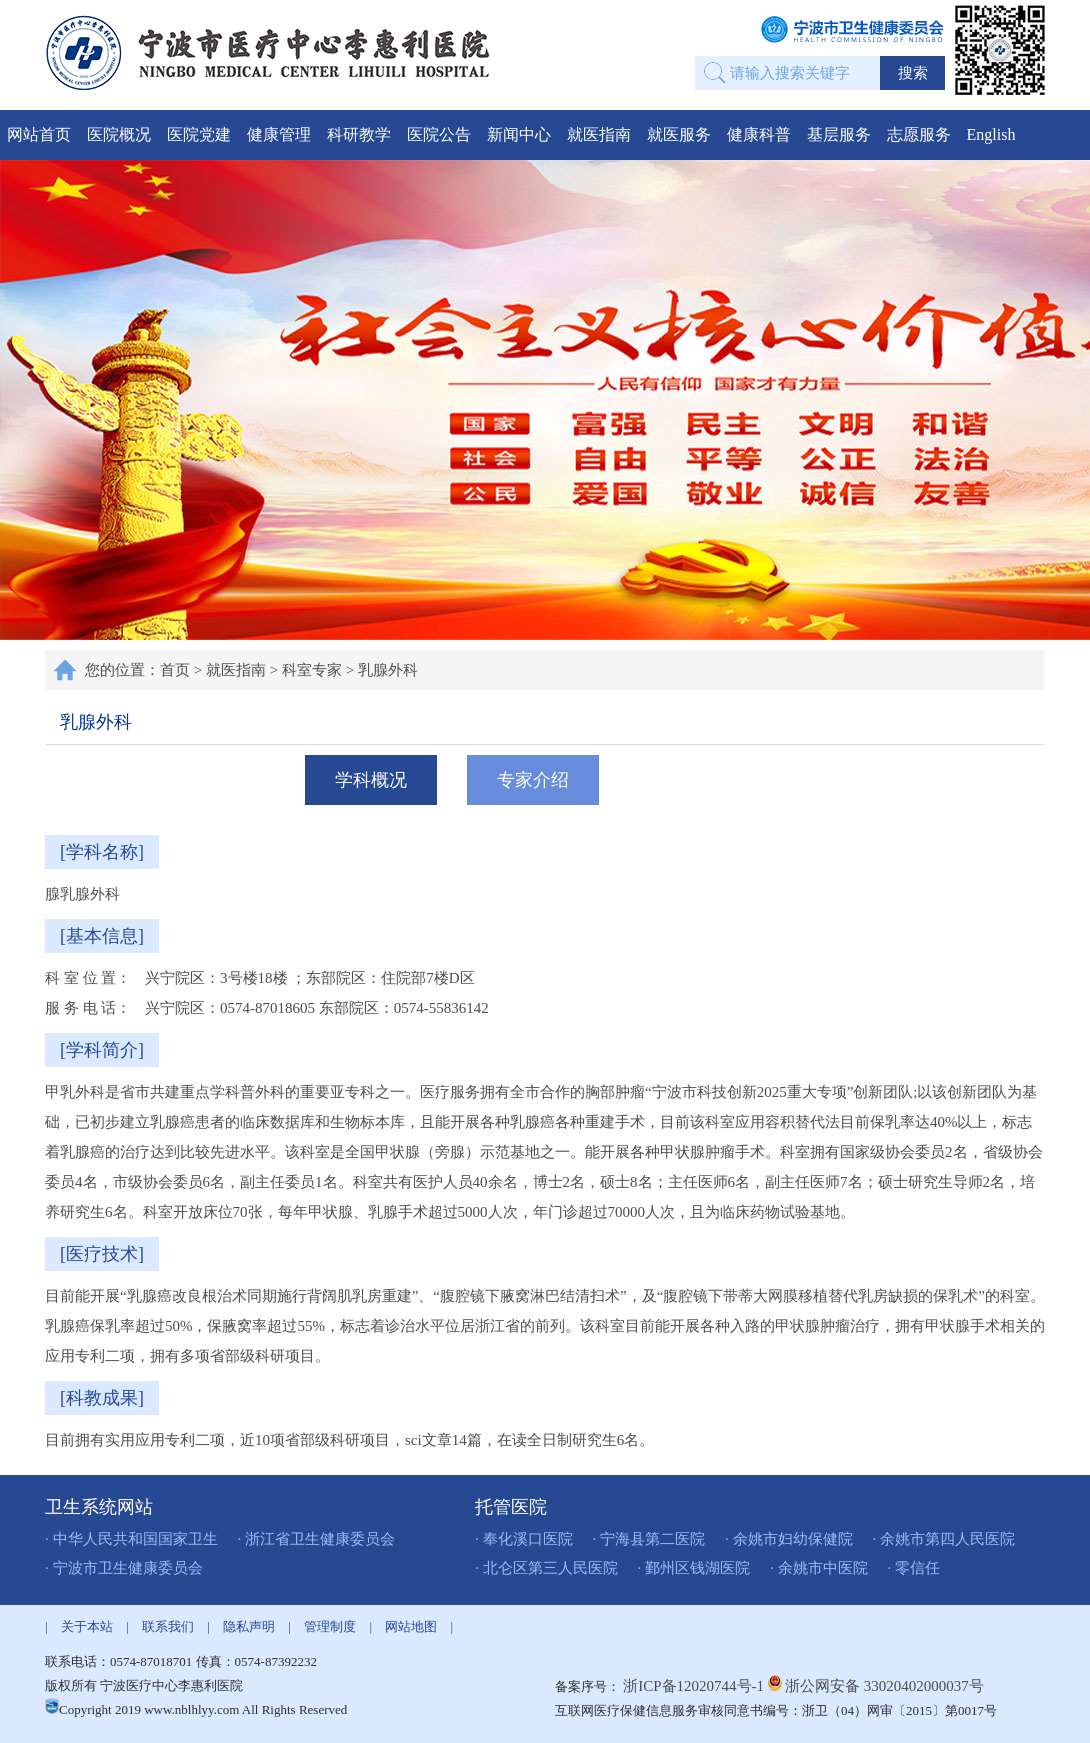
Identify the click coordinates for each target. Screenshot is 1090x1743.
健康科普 (759, 134)
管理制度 (330, 1626)
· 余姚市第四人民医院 (944, 1539)
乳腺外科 (388, 670)
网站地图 (411, 1626)
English (991, 134)
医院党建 (199, 134)
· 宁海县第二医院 (649, 1539)
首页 (175, 670)
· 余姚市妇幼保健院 (789, 1539)
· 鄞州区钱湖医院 (694, 1568)
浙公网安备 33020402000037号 (884, 1686)
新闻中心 (519, 134)
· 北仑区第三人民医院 (546, 1568)
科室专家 (312, 670)
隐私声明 (249, 1626)
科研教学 (359, 134)
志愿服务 (919, 134)
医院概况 (119, 134)
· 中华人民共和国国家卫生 (131, 1539)
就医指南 (599, 134)
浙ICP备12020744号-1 (695, 1686)
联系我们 (168, 1626)
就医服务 (679, 134)
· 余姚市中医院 (819, 1568)
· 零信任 (914, 1568)
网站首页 (39, 134)
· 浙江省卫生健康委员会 (317, 1539)
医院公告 (439, 134)
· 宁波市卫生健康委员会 (124, 1568)
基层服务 (839, 134)
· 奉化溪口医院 (524, 1539)
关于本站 (87, 1626)
